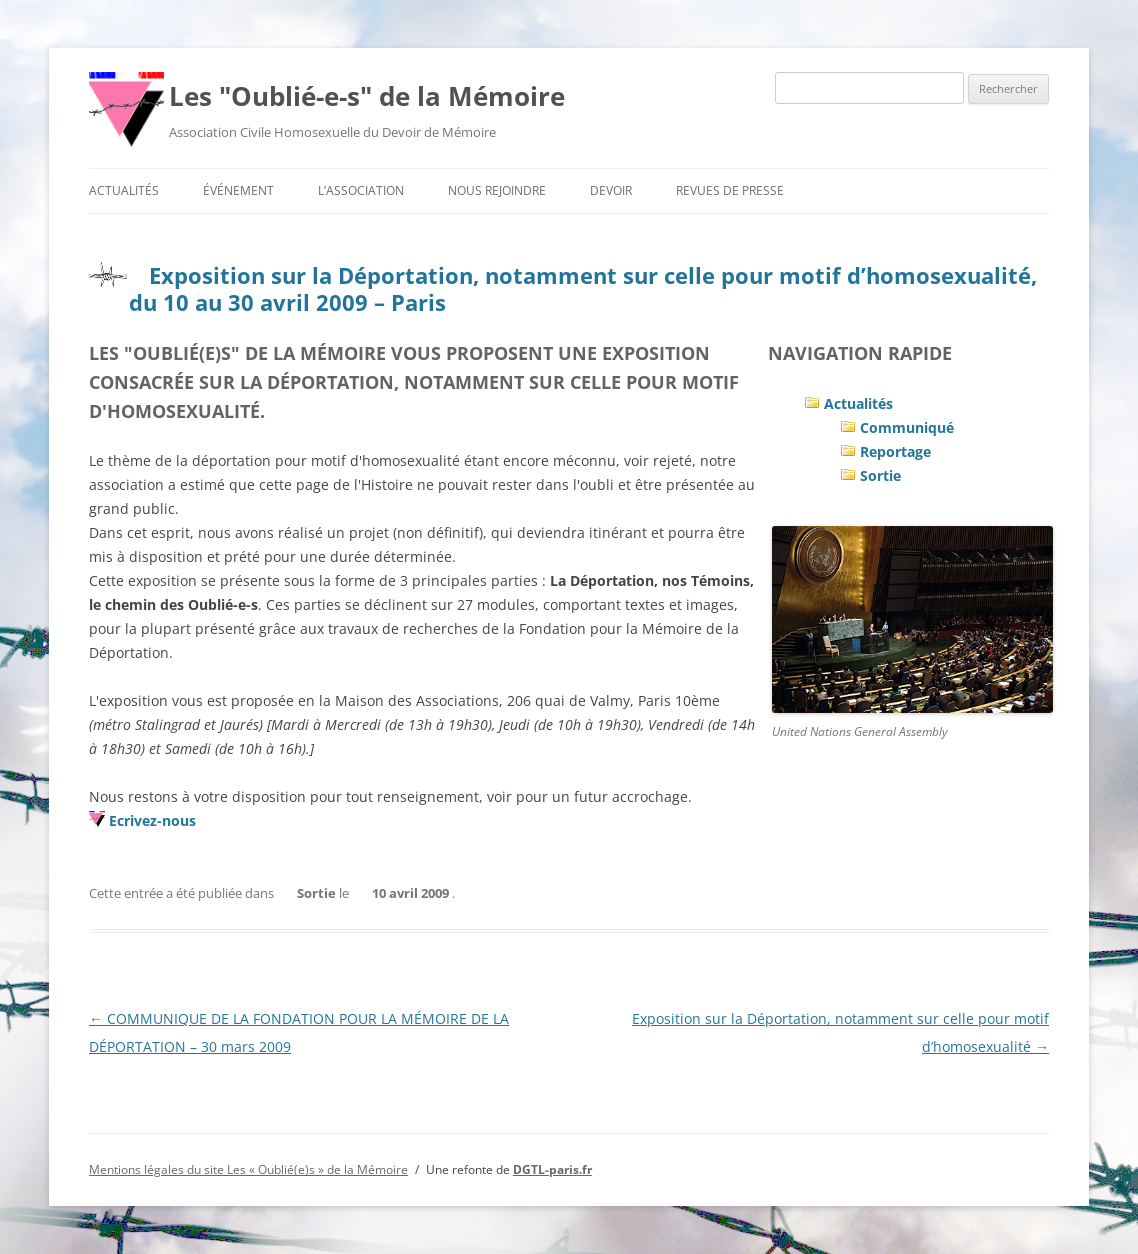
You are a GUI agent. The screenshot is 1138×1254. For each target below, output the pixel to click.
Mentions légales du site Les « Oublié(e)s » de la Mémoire (248, 1169)
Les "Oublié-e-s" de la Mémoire (367, 96)
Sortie (880, 475)
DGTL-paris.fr (552, 1169)
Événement (238, 190)
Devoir (611, 190)
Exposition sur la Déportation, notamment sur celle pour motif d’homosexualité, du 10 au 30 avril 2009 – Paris (583, 288)
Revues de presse (730, 190)
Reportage (895, 451)
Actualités (124, 190)
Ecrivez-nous (152, 820)
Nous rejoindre (497, 190)
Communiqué (907, 427)
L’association (361, 190)
